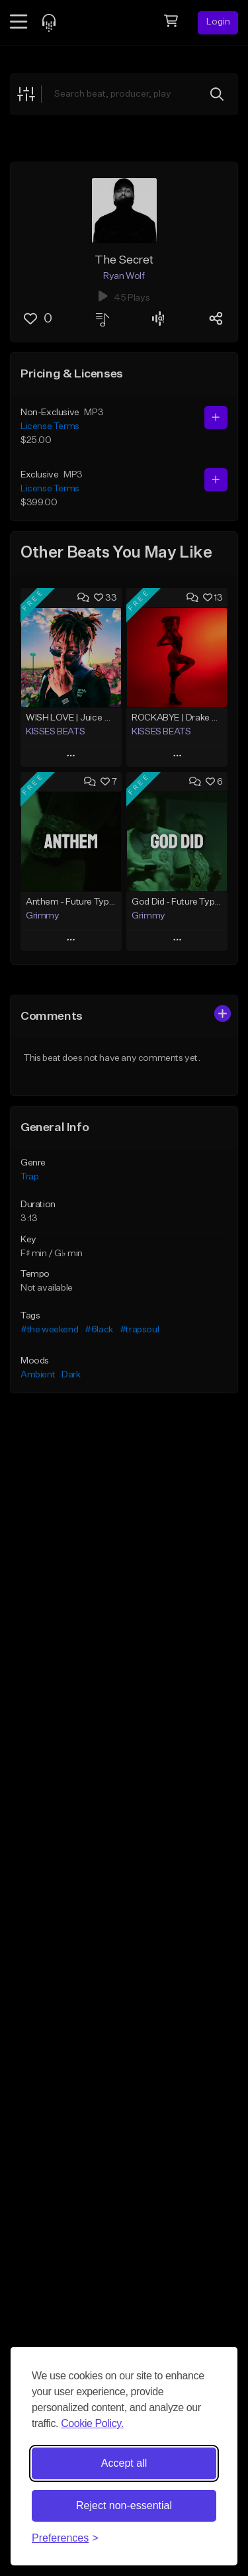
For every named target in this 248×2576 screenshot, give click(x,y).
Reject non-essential (124, 2505)
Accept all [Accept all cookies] (124, 2463)
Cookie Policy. (92, 2423)
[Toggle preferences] (65, 2538)
